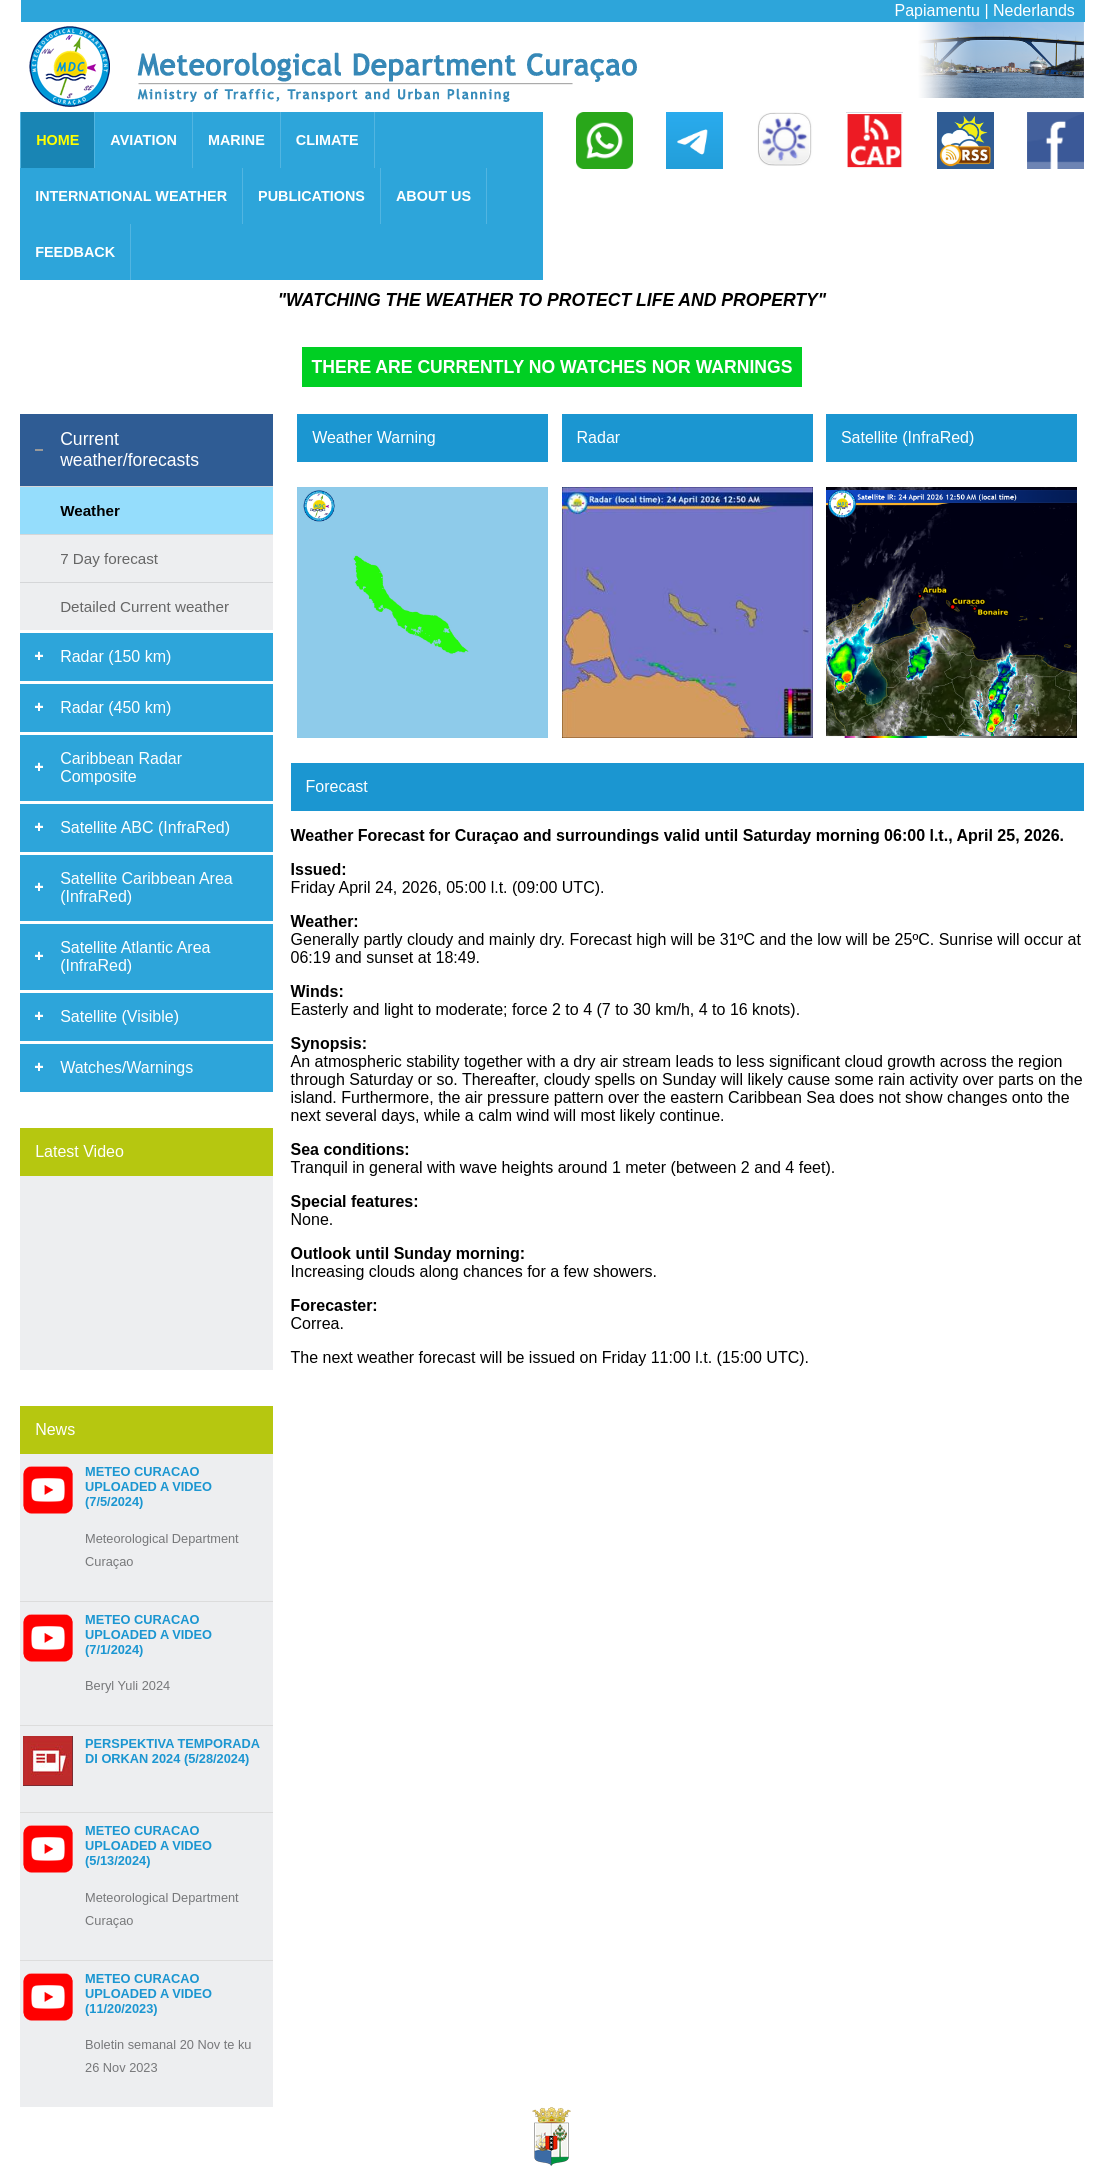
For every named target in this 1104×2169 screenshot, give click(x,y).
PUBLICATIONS (311, 196)
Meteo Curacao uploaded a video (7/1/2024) (148, 1634)
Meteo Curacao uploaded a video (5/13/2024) (148, 1845)
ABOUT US (433, 196)
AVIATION (143, 140)
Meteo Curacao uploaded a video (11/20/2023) (148, 1993)
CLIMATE (327, 140)
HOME (57, 140)
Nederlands (1034, 10)
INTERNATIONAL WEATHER (131, 196)
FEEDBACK (75, 252)
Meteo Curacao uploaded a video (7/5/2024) (148, 1486)
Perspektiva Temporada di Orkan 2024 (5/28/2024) (172, 1751)
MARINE (236, 140)
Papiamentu (937, 10)
